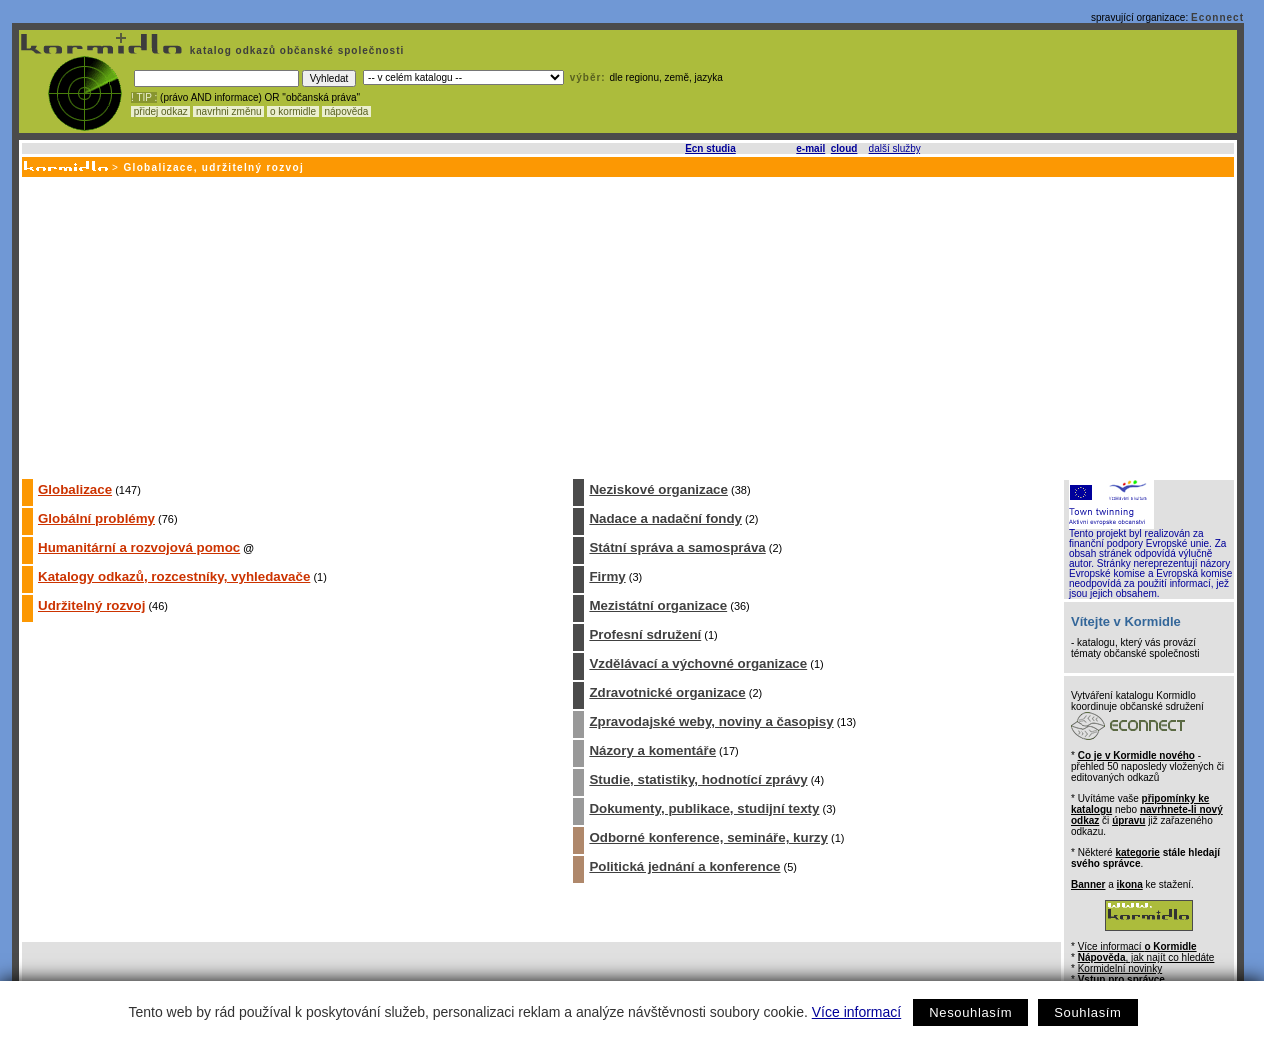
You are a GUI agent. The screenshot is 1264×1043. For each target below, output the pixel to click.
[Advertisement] (627, 327)
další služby (895, 148)
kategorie (1137, 852)
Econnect (1217, 17)
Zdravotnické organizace (667, 692)
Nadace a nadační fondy (665, 518)
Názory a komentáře (652, 750)
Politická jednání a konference (684, 866)
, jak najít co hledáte (1146, 957)
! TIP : (144, 97)
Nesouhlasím (970, 1012)
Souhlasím (1087, 1012)
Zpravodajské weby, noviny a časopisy (711, 721)
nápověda (347, 111)
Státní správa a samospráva (677, 547)
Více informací (856, 1012)
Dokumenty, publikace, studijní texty (704, 808)
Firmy (607, 576)
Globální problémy (96, 518)
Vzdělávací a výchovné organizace (698, 663)
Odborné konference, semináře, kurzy (708, 837)
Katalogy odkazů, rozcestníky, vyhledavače (174, 576)
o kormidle (293, 111)
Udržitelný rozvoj (91, 605)
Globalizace (75, 489)
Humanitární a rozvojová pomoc (139, 547)
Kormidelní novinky (1120, 968)
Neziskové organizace (658, 489)
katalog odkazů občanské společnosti (295, 50)
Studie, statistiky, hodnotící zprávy (698, 779)
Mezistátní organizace (658, 605)
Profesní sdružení (645, 634)
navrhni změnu (228, 111)
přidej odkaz (160, 111)
